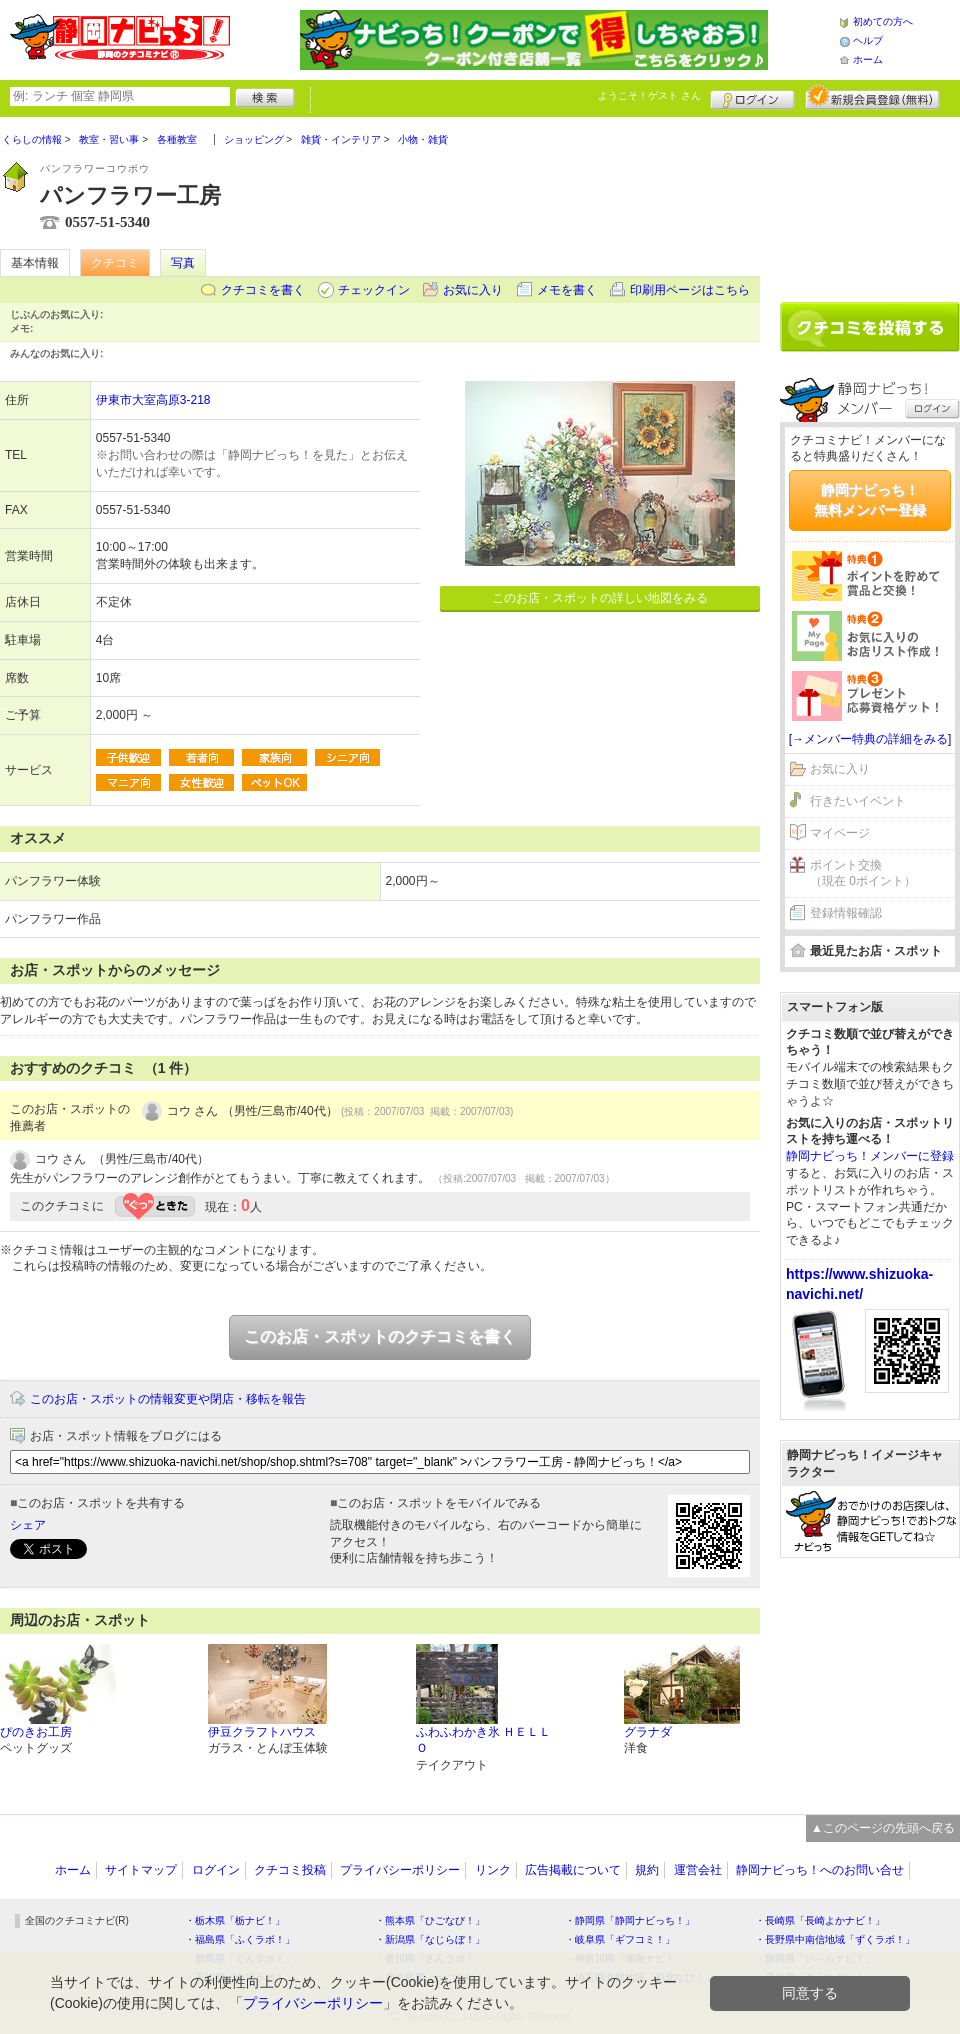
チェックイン (374, 290)
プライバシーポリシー (400, 1870)
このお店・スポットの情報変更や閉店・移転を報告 (168, 1399)
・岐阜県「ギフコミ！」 (620, 1939)
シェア (28, 1525)
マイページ (840, 833)
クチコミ (115, 263)
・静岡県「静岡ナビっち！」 (630, 1920)
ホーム (868, 59)
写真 (183, 263)
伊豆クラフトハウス (262, 1732)
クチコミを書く (263, 290)
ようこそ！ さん (649, 95)
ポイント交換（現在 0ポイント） (863, 873)
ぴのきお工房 (36, 1732)
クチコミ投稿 (290, 1870)
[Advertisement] (870, 202)
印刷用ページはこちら (690, 290)
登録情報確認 (846, 913)
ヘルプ (868, 40)
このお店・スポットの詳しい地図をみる (600, 598)
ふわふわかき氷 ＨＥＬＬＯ (483, 1740)
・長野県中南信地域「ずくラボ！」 (835, 1939)
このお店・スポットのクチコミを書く (380, 1336)
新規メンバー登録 (872, 97)
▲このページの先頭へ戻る (883, 1828)
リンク (493, 1870)
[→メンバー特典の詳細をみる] (870, 739)
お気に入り (473, 290)
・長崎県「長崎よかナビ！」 (820, 1920)
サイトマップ (141, 1870)
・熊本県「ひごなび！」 (430, 1920)
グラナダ (648, 1732)
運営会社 (698, 1870)
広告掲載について (573, 1870)
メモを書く (567, 290)
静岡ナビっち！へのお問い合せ (820, 1870)
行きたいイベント (858, 801)
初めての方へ (883, 21)
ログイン (752, 97)
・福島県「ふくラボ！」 (240, 1939)
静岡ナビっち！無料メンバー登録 (870, 500)
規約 (647, 1870)
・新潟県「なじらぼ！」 (430, 1939)
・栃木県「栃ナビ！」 (235, 1920)
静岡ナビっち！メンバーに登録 (870, 1156)
